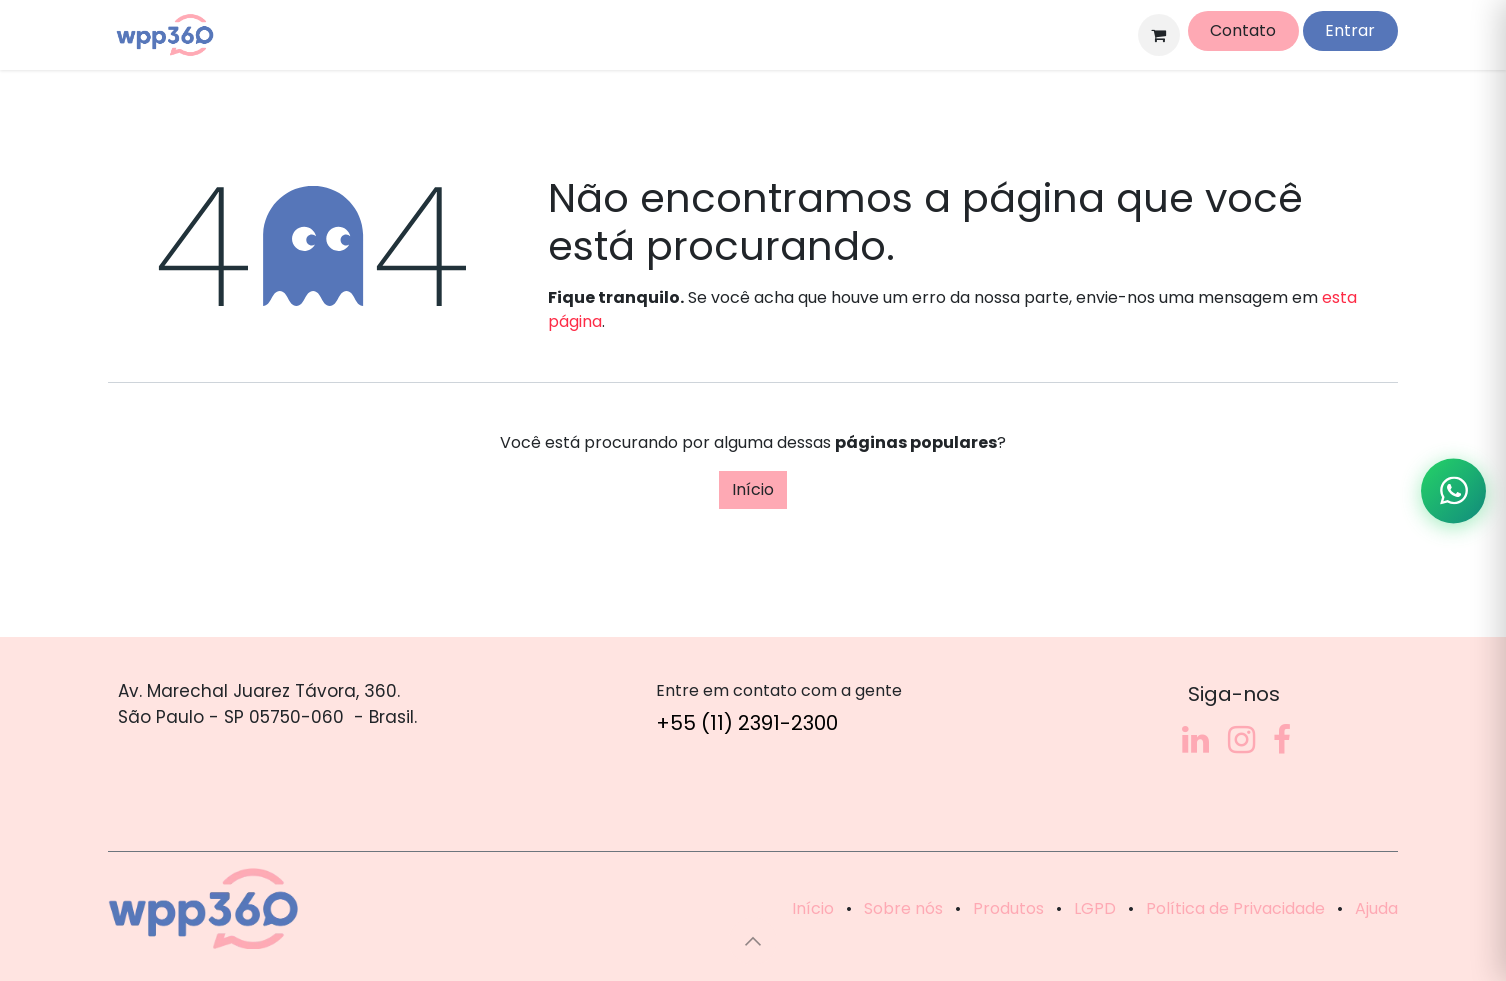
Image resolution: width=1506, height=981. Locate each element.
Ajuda (1376, 908)
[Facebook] (1282, 740)
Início (753, 489)
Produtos (1008, 908)
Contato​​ (1243, 30)
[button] (753, 941)
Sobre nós (903, 908)
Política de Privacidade (1235, 908)
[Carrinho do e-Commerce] (1159, 35)
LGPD (1095, 908)
